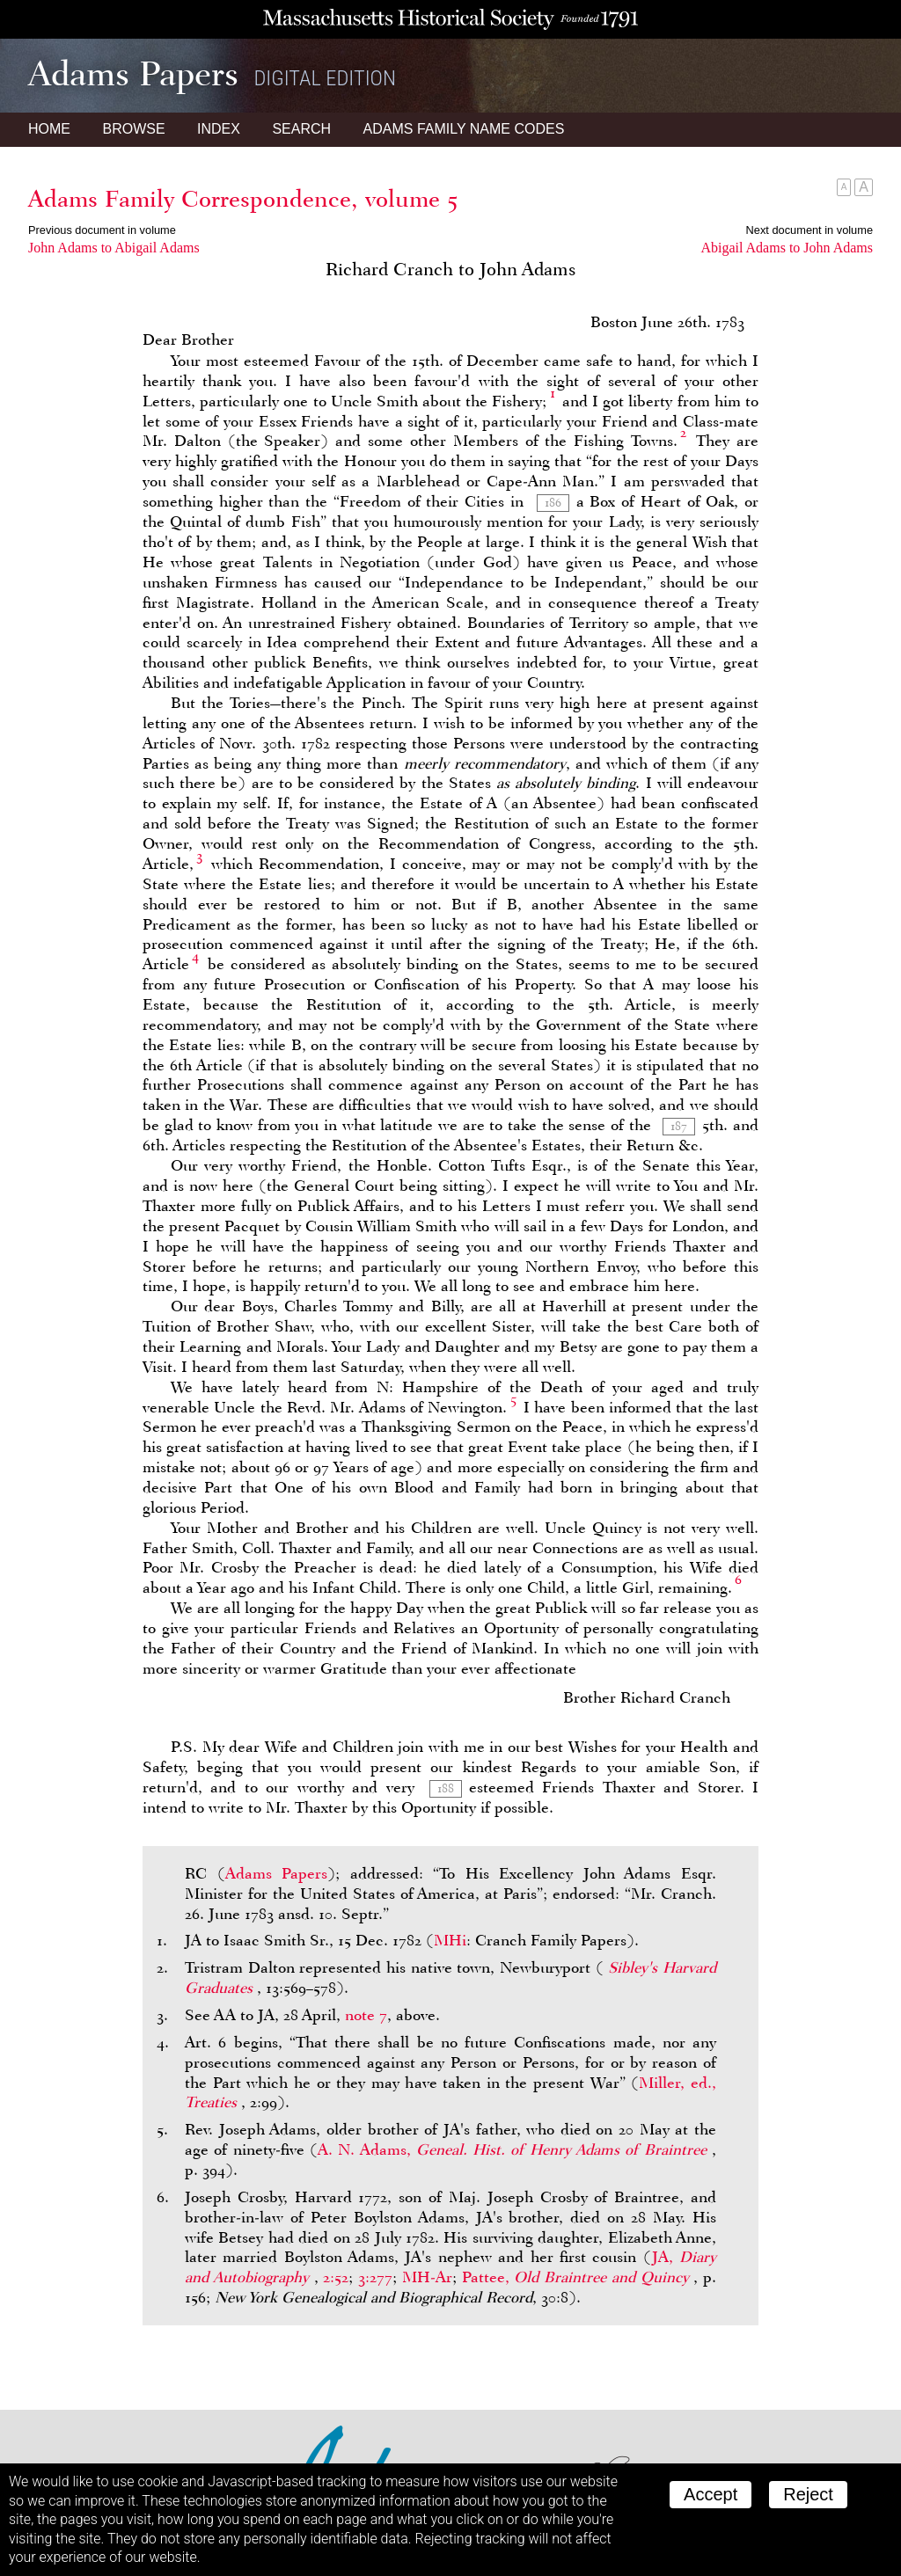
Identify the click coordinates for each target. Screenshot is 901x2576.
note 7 (366, 2015)
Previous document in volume (102, 230)
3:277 (375, 2277)
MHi (450, 1940)
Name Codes (464, 128)
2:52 (335, 2277)
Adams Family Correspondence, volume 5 (243, 199)
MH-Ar (427, 2277)
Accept (710, 2494)
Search (301, 128)
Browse (133, 128)
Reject (808, 2494)
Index (218, 128)
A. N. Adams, (515, 2149)
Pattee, (578, 2277)
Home (49, 128)
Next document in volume (809, 230)
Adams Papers (276, 1873)
